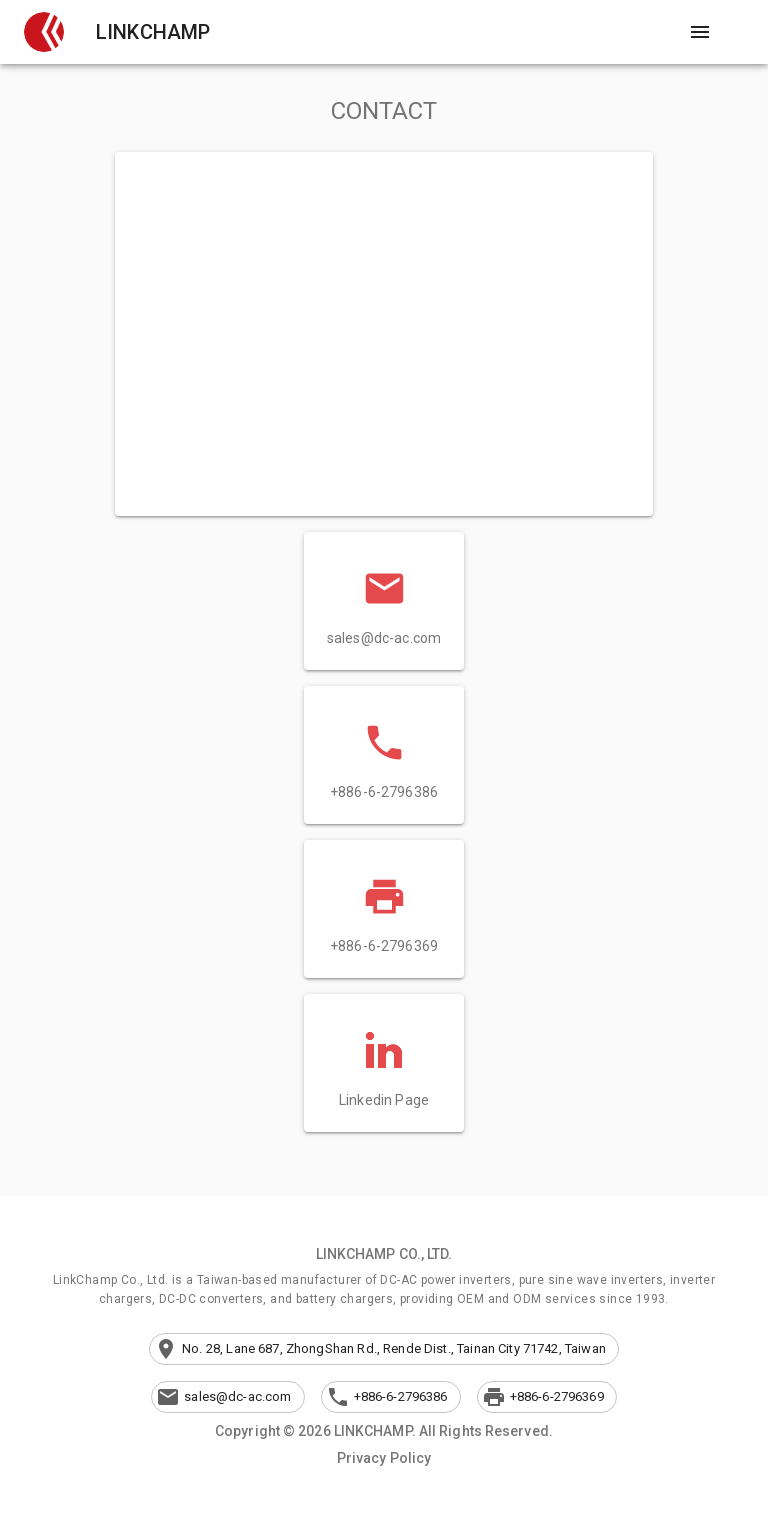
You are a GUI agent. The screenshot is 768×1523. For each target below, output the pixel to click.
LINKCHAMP (153, 32)
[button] (44, 32)
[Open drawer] (700, 32)
